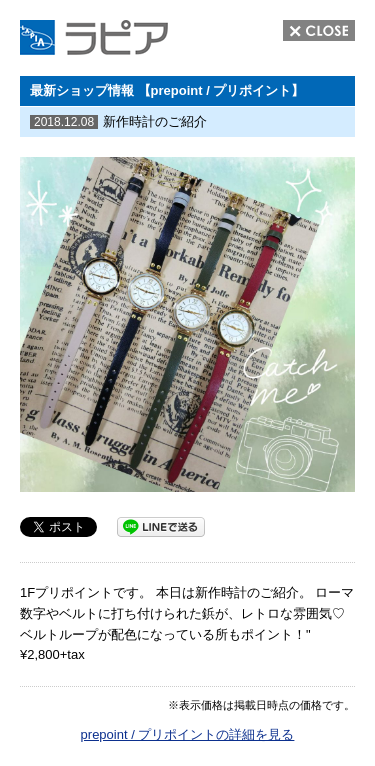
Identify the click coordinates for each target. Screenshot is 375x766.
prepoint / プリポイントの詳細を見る (188, 734)
